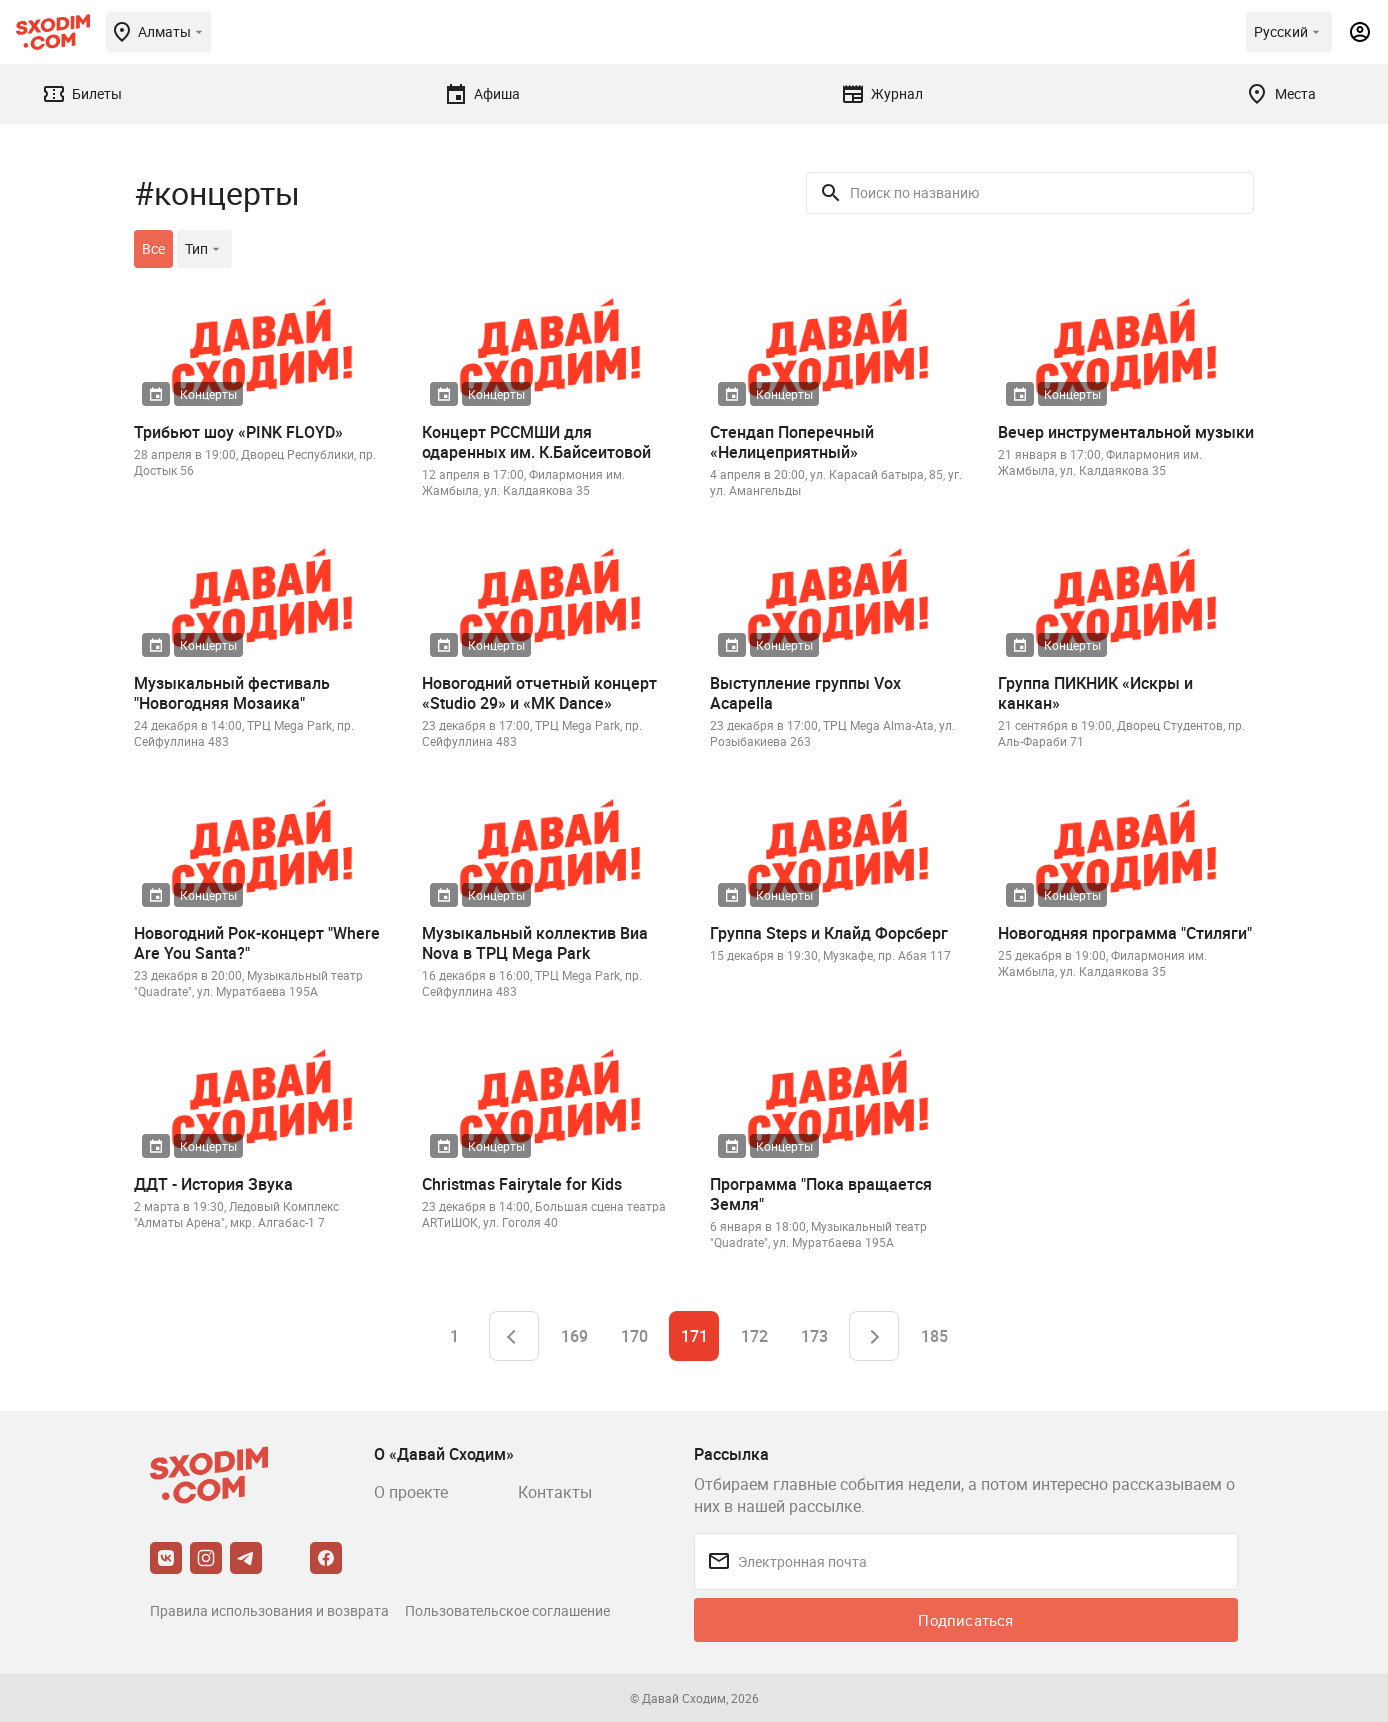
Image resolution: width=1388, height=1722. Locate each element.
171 (694, 1336)
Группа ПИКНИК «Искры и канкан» (1095, 693)
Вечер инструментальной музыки (1126, 432)
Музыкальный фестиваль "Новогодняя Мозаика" (232, 693)
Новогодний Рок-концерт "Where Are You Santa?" (257, 943)
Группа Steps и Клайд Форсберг (829, 933)
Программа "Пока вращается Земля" (821, 1194)
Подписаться (965, 1620)
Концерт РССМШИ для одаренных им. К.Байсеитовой (536, 442)
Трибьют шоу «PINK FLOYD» (238, 432)
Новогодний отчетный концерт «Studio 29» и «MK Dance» (539, 693)
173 (814, 1336)
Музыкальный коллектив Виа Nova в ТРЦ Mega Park (535, 943)
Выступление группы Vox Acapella (805, 693)
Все (153, 248)
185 (934, 1336)
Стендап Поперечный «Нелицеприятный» (792, 442)
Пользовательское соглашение (507, 1610)
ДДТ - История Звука (213, 1184)
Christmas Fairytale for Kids (522, 1184)
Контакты (555, 1492)
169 (574, 1336)
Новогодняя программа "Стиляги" (1125, 933)
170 (634, 1336)
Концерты (208, 394)
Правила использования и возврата (269, 1610)
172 (754, 1336)
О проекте (411, 1492)
